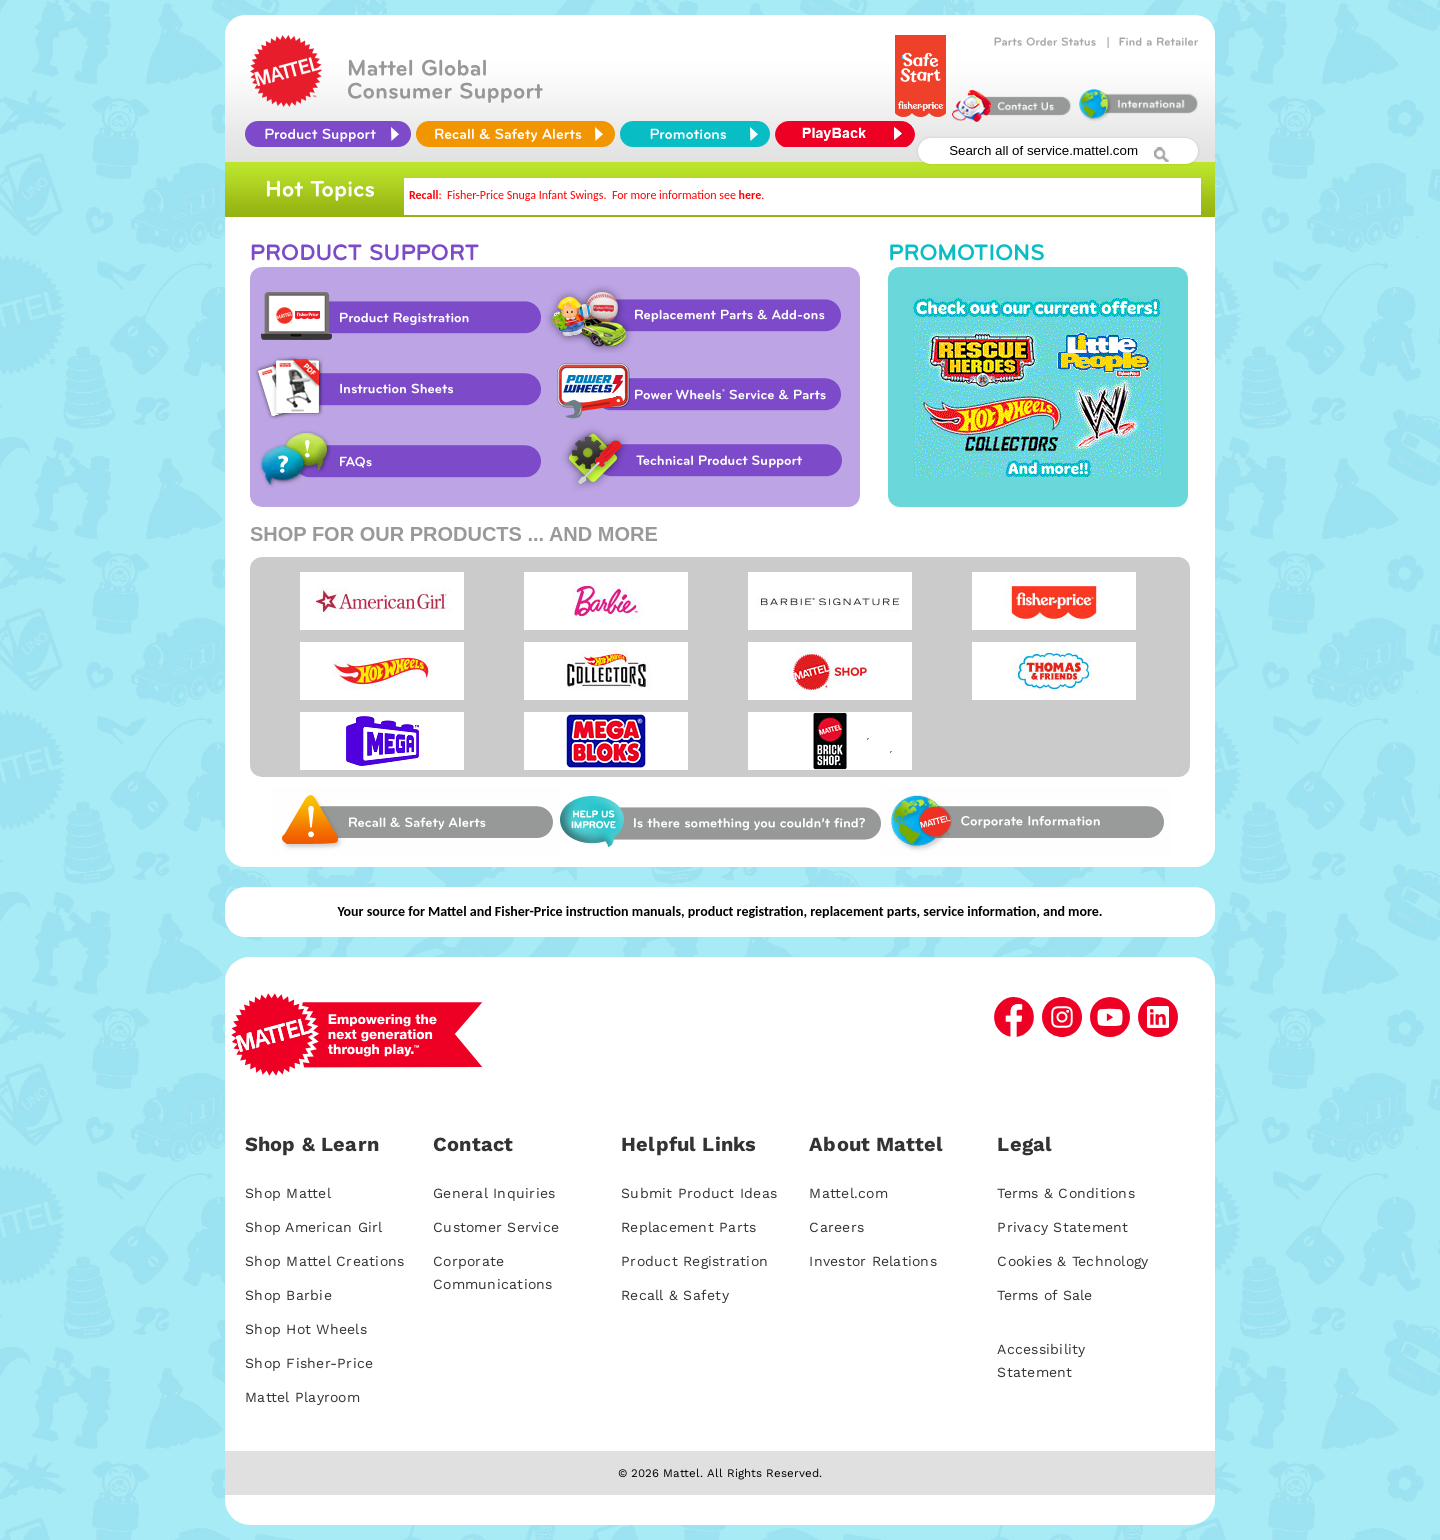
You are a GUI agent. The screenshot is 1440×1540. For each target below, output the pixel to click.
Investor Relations (873, 1261)
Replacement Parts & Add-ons (701, 317)
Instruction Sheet (397, 389)
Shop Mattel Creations (324, 1261)
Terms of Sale (1044, 1295)
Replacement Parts (688, 1227)
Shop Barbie (288, 1295)
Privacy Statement (1062, 1227)
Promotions (1038, 387)
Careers (836, 1227)
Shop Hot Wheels (306, 1329)
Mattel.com (848, 1193)
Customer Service (496, 1227)
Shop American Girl (314, 1227)
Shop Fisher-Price (309, 1363)
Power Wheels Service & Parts (698, 389)
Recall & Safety (675, 1295)
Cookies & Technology (1072, 1261)
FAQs (397, 461)
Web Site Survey (415, 822)
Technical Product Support (707, 461)
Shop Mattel (288, 1193)
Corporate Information (1026, 822)
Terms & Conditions (1066, 1193)
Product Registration (397, 317)
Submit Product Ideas (699, 1193)
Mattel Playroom (302, 1397)
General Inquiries (494, 1193)
